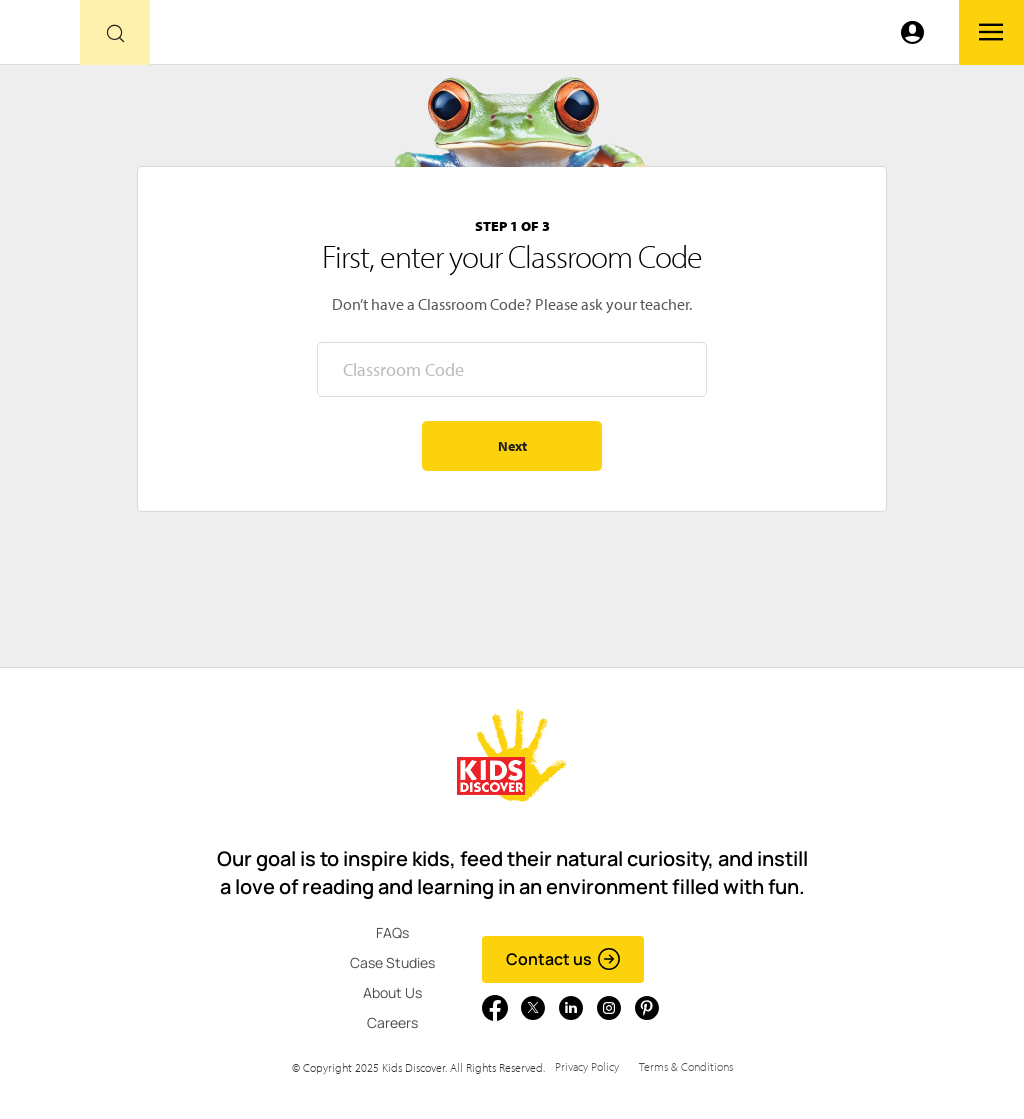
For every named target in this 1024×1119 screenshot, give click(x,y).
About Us (392, 992)
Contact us (563, 959)
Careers (392, 1022)
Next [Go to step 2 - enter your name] (512, 446)
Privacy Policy (587, 1066)
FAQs (392, 932)
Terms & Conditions (686, 1066)
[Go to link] (40, 37)
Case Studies (392, 962)
